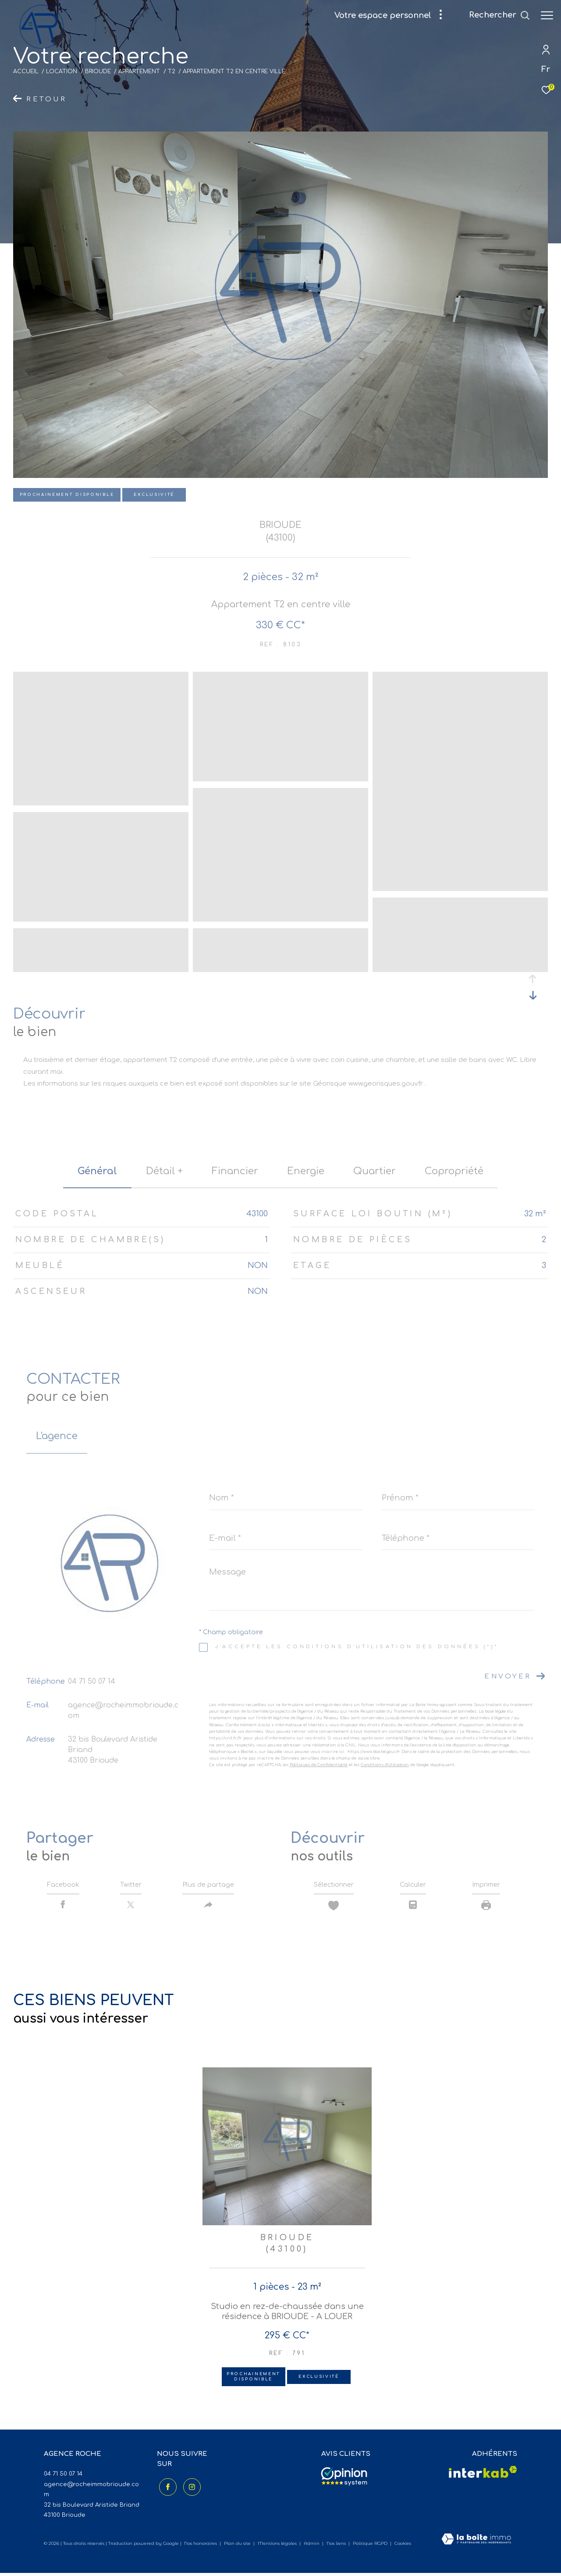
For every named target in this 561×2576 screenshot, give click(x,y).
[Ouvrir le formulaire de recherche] (499, 15)
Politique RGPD (370, 2546)
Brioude (98, 71)
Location (61, 71)
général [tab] (97, 1171)
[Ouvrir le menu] (547, 15)
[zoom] (100, 801)
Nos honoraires (200, 2546)
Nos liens (337, 2546)
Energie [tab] (305, 1171)
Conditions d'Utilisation (385, 1765)
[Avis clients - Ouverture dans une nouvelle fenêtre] (344, 2479)
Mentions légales (278, 2546)
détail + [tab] (164, 1171)
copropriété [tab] (454, 1171)
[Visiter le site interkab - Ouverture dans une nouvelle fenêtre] (483, 2475)
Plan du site (238, 2546)
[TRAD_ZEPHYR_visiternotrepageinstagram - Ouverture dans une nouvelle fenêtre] (190, 2488)
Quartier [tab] (374, 1171)
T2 (171, 71)
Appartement (139, 71)
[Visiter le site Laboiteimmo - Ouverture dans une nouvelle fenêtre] (476, 2543)
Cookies (402, 2546)
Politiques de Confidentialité (319, 1765)
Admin (312, 2546)
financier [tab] (235, 1171)
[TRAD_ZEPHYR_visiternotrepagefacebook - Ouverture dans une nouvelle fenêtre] (165, 2488)
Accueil (26, 71)
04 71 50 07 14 (91, 1681)
